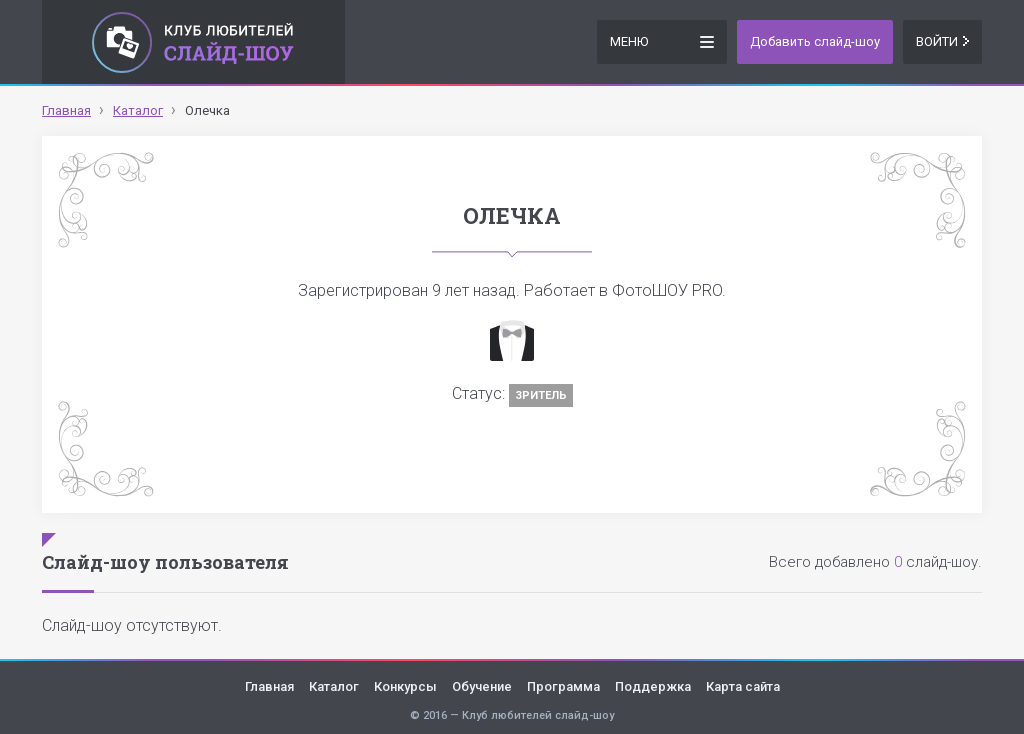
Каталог (334, 686)
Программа (563, 686)
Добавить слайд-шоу (815, 41)
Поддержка (653, 686)
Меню (662, 40)
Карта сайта (743, 686)
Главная (269, 686)
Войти (942, 41)
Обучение (482, 686)
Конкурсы (405, 686)
